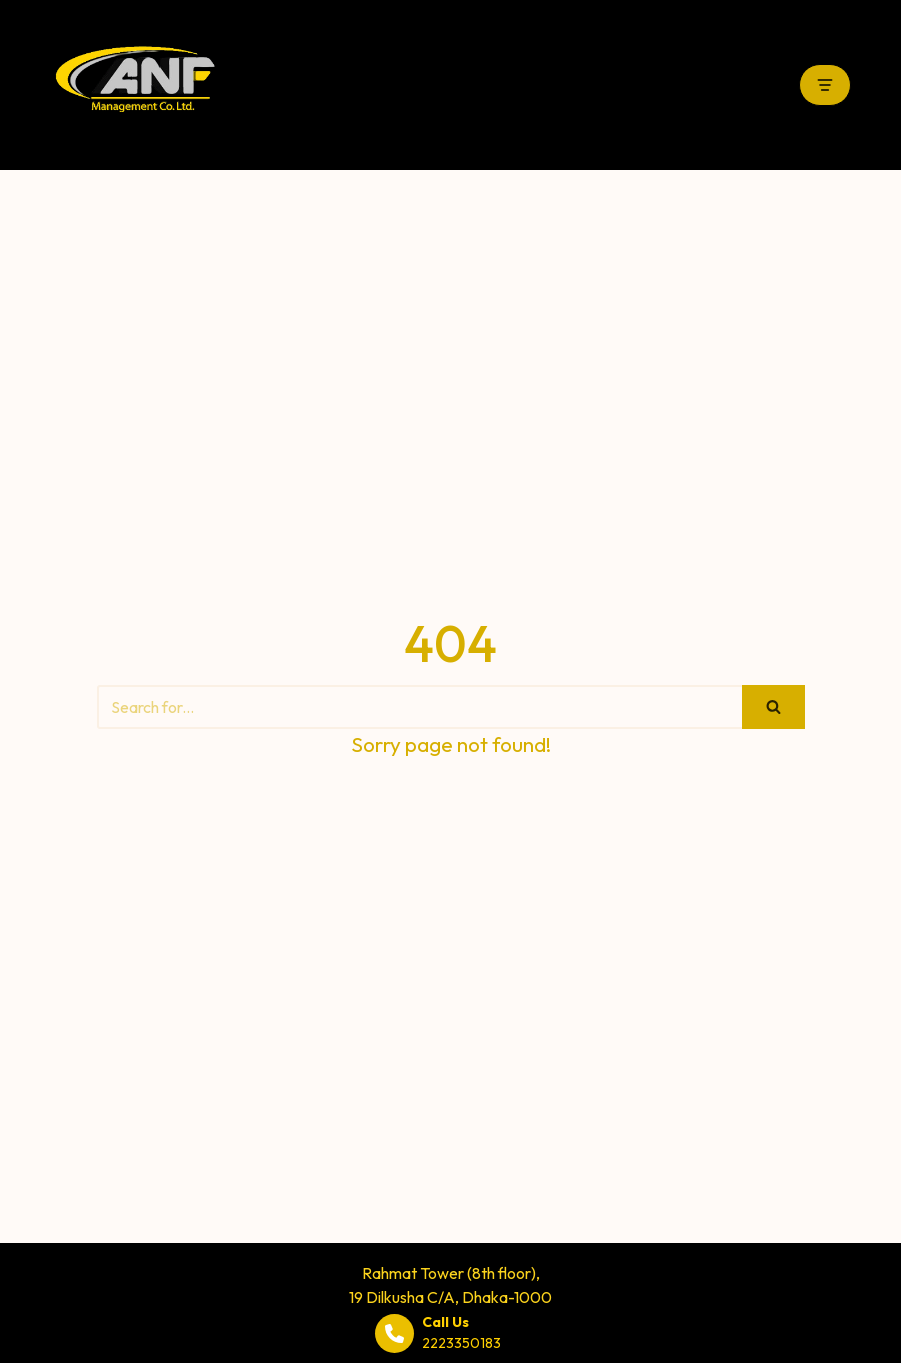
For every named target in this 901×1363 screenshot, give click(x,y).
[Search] (419, 707)
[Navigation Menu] (825, 85)
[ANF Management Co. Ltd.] (135, 85)
